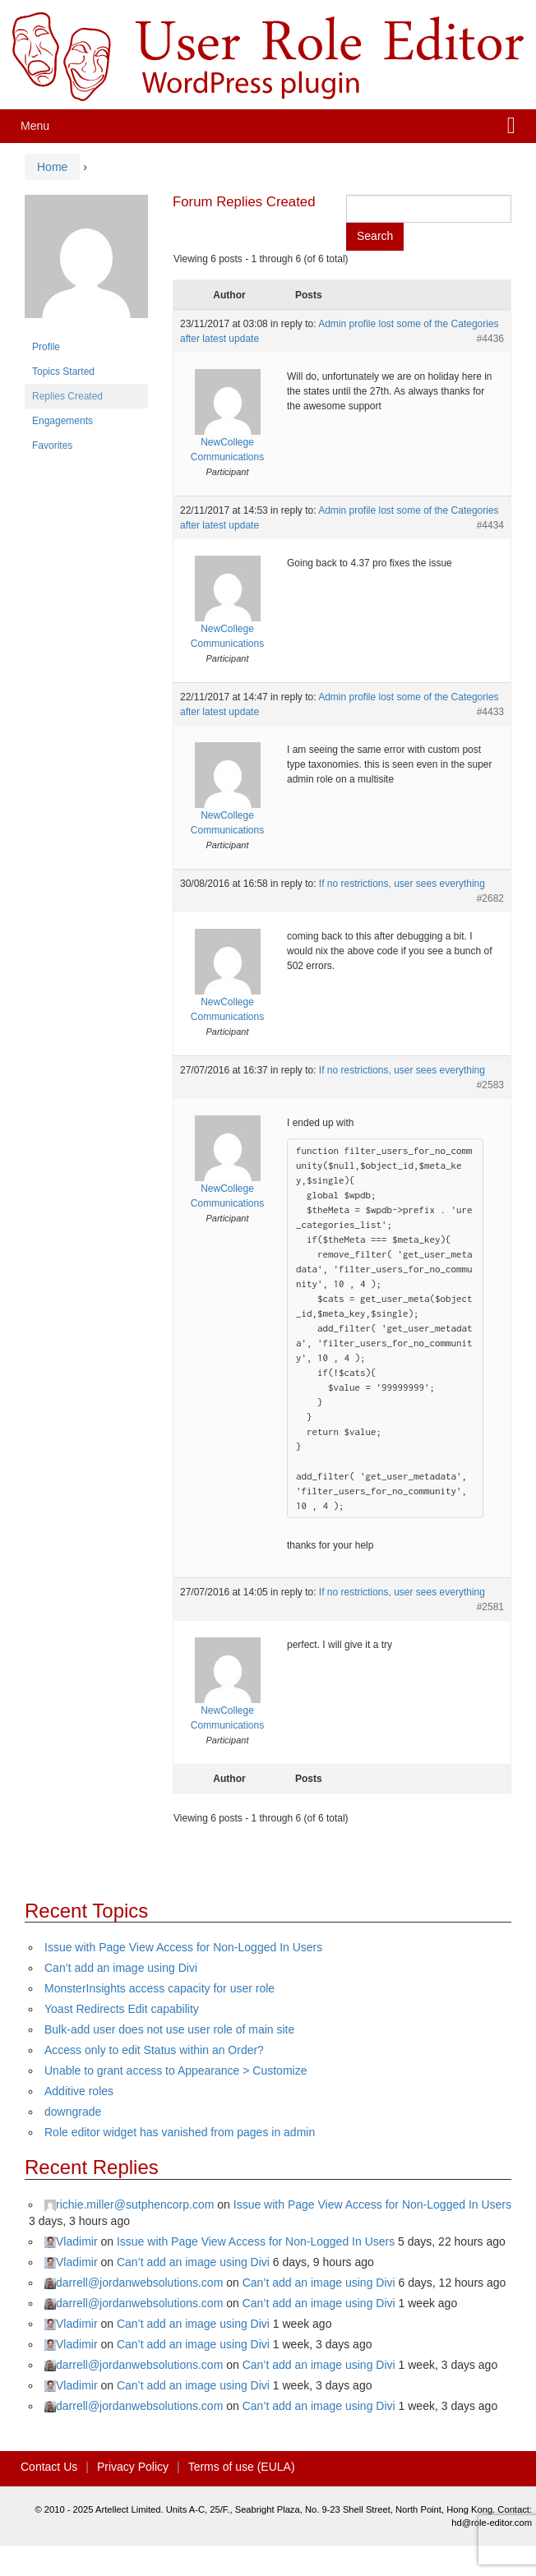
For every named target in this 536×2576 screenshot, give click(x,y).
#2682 (490, 898)
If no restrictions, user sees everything (402, 883)
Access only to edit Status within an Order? (154, 2050)
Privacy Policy (133, 2466)
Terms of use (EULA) (241, 2466)
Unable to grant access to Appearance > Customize (175, 2070)
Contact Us (49, 2466)
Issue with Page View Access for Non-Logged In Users (183, 1947)
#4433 (490, 712)
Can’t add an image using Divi (120, 1967)
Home (52, 166)
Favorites (52, 445)
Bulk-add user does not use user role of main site (169, 2029)
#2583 (490, 1085)
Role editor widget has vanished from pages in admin (179, 2132)
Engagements (62, 421)
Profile (46, 347)
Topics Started (63, 371)
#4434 (490, 525)
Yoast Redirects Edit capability (121, 2008)
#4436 (490, 338)
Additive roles (78, 2091)
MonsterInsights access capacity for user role (159, 1988)
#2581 (490, 1607)
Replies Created (67, 396)
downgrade (72, 2111)
